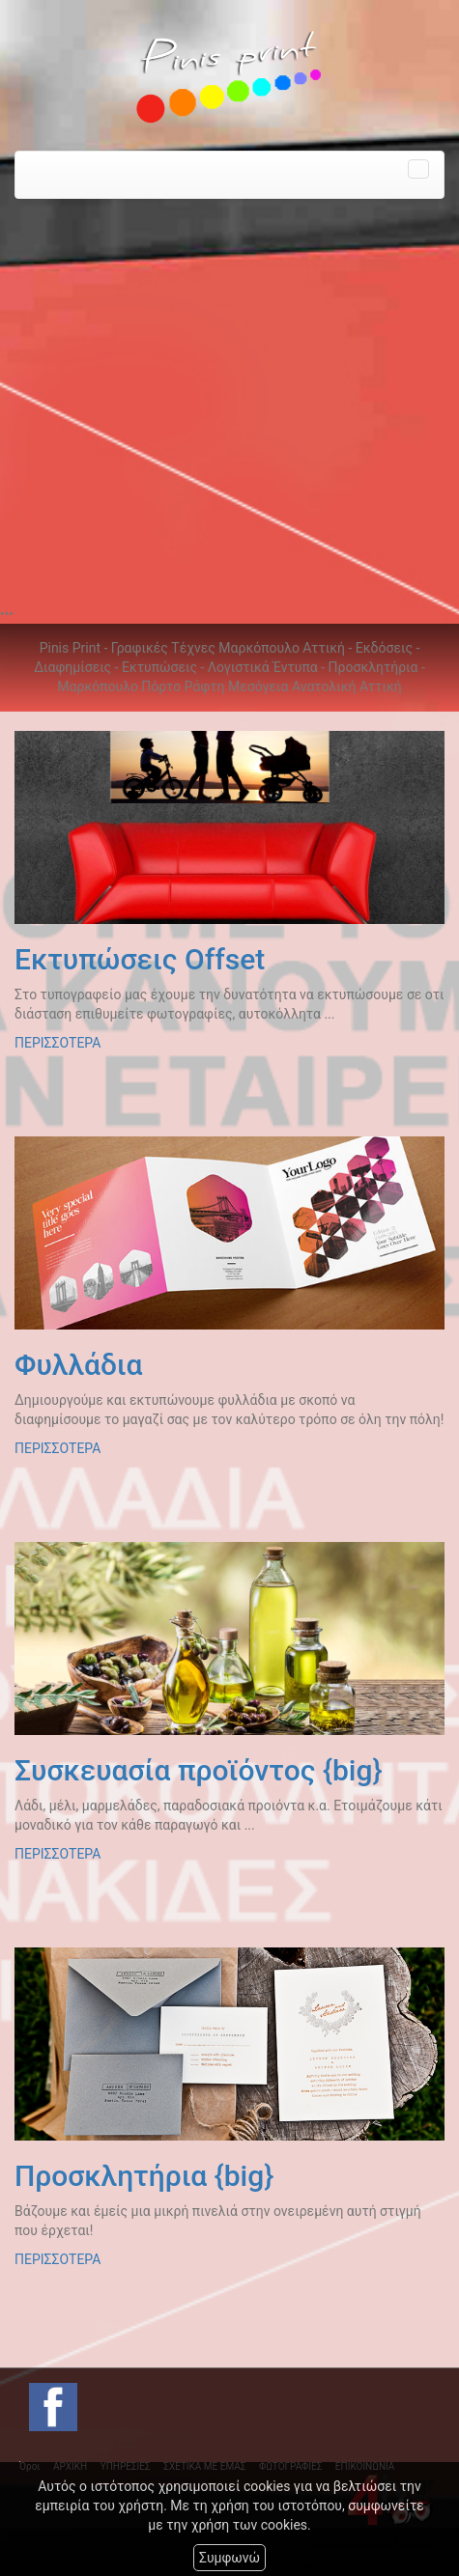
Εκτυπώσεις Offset (139, 959)
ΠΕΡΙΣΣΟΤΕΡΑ (57, 1042)
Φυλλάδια (78, 1365)
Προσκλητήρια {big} (143, 2176)
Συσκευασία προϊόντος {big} (198, 1770)
